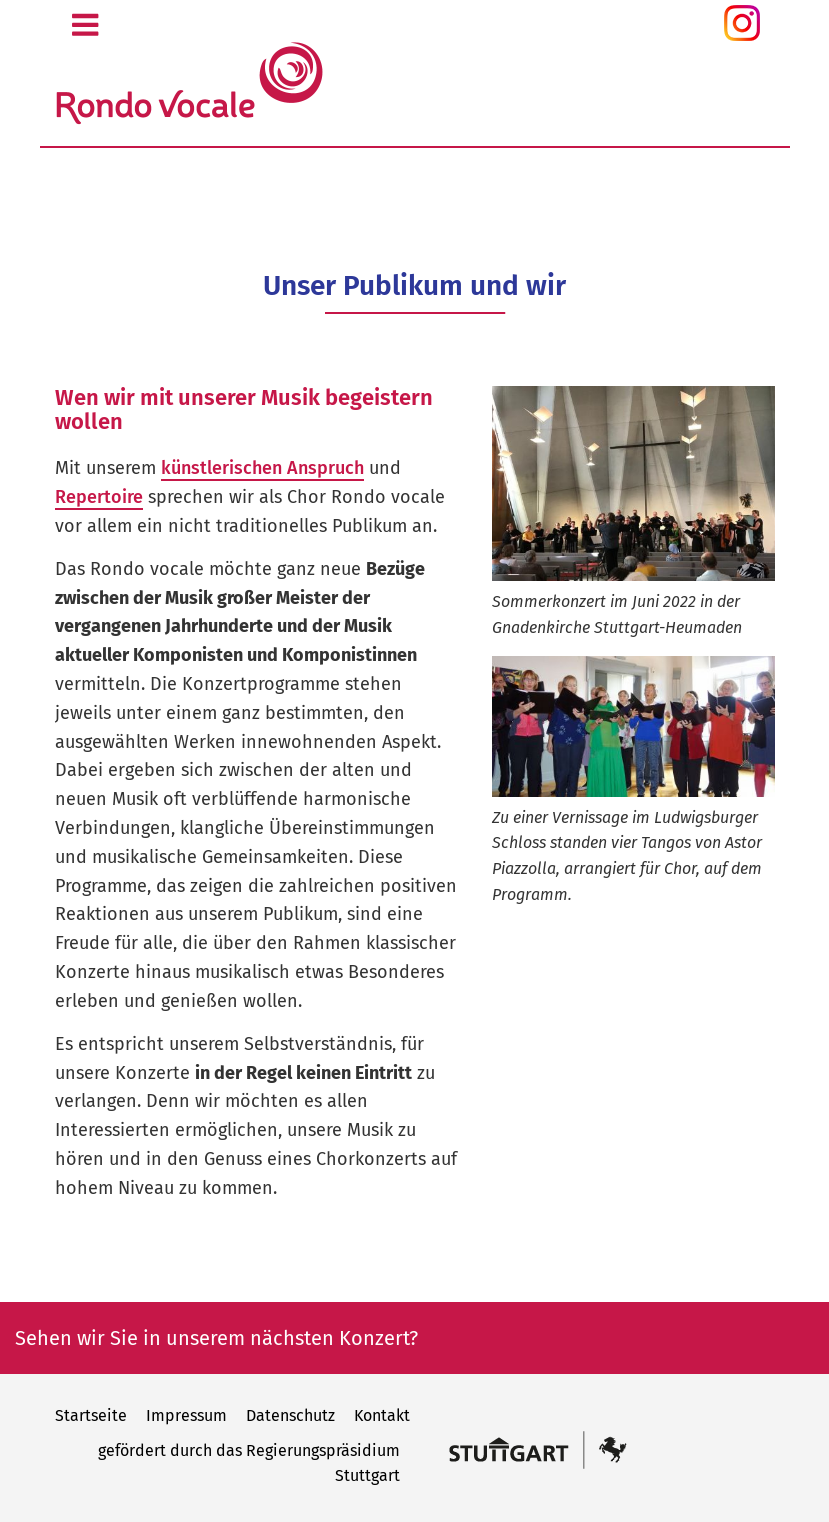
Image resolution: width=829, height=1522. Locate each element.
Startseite (91, 1415)
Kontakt (382, 1415)
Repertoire (99, 497)
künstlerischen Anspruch (262, 468)
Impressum (186, 1415)
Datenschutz (290, 1415)
